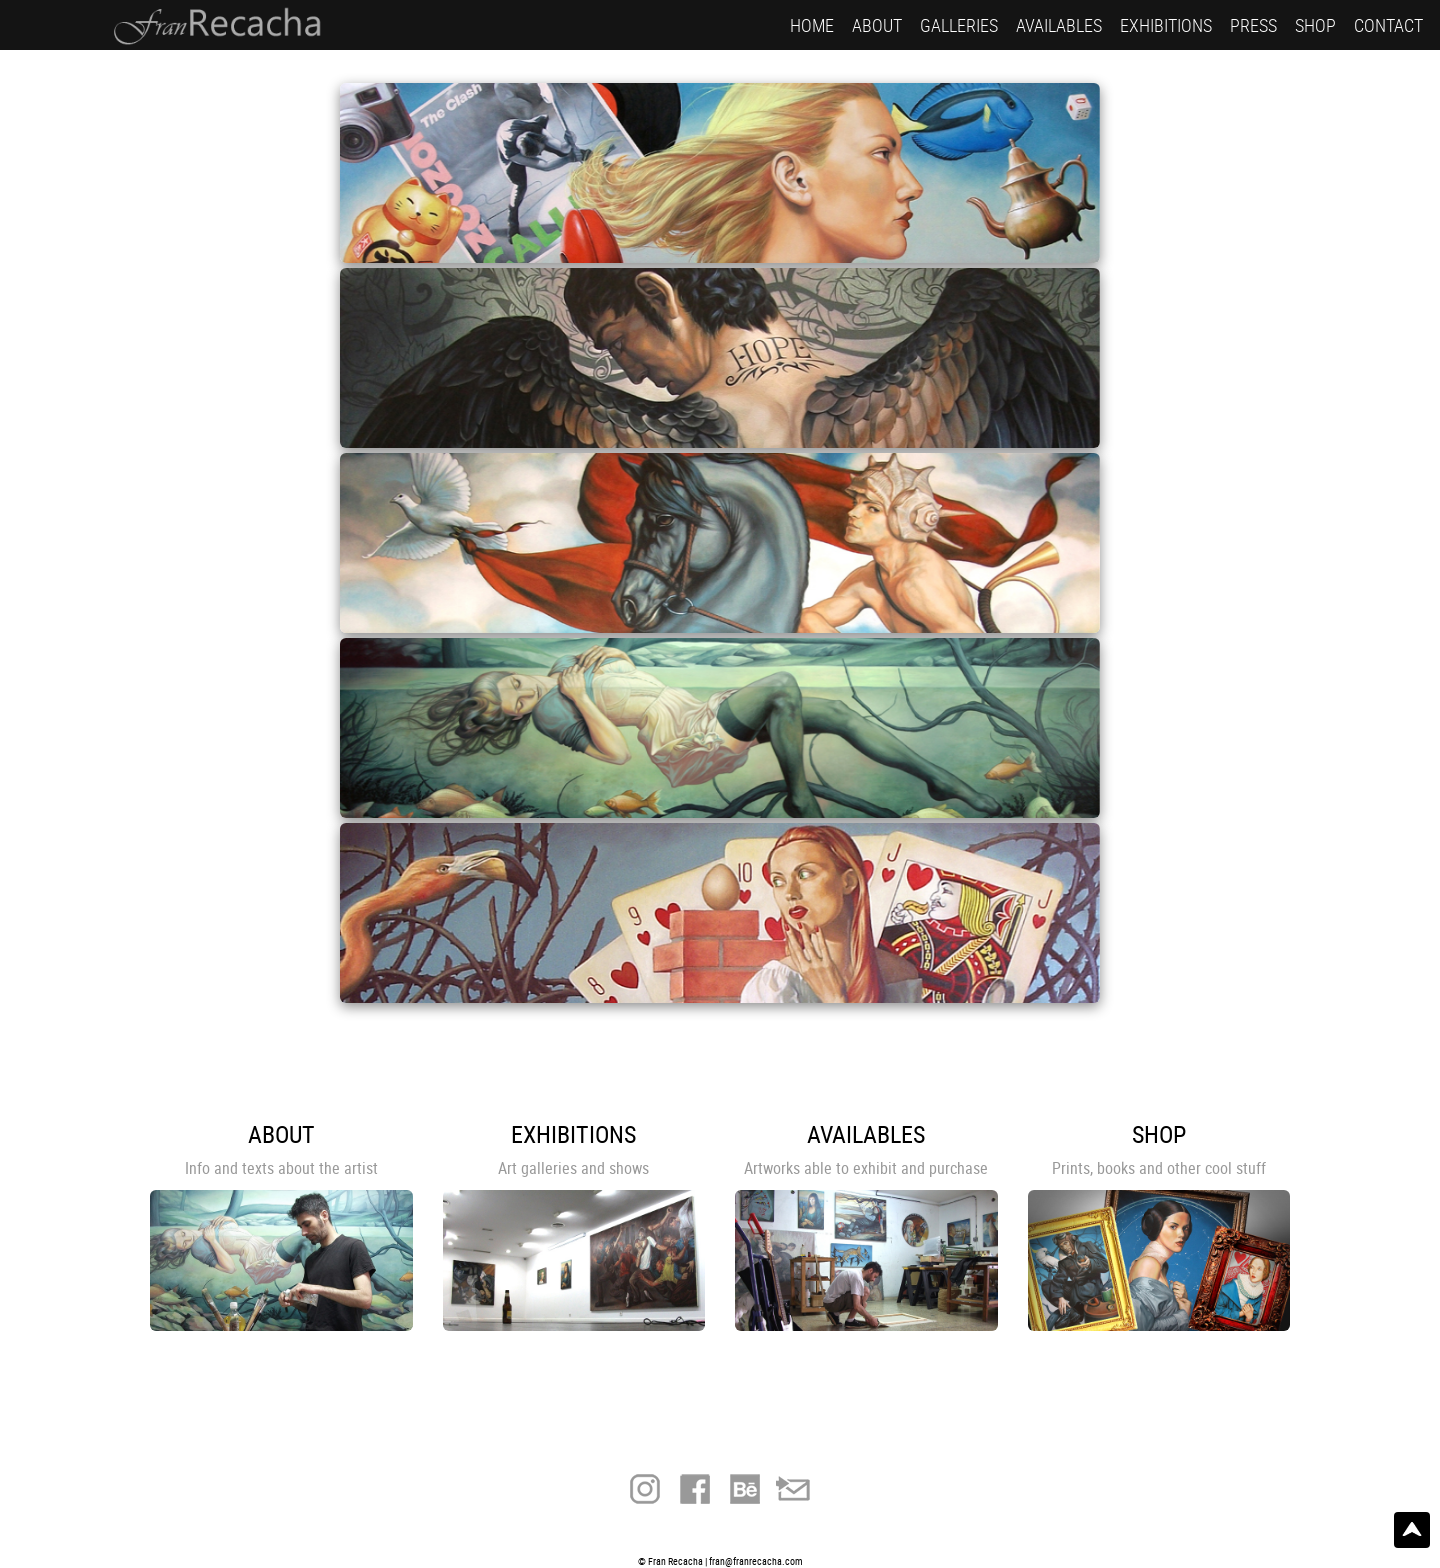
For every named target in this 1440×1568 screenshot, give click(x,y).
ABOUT (877, 25)
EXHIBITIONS (1166, 25)
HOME (812, 25)
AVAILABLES (1059, 25)
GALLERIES (959, 25)
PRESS (1253, 25)
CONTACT (1388, 25)
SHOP (1315, 25)
